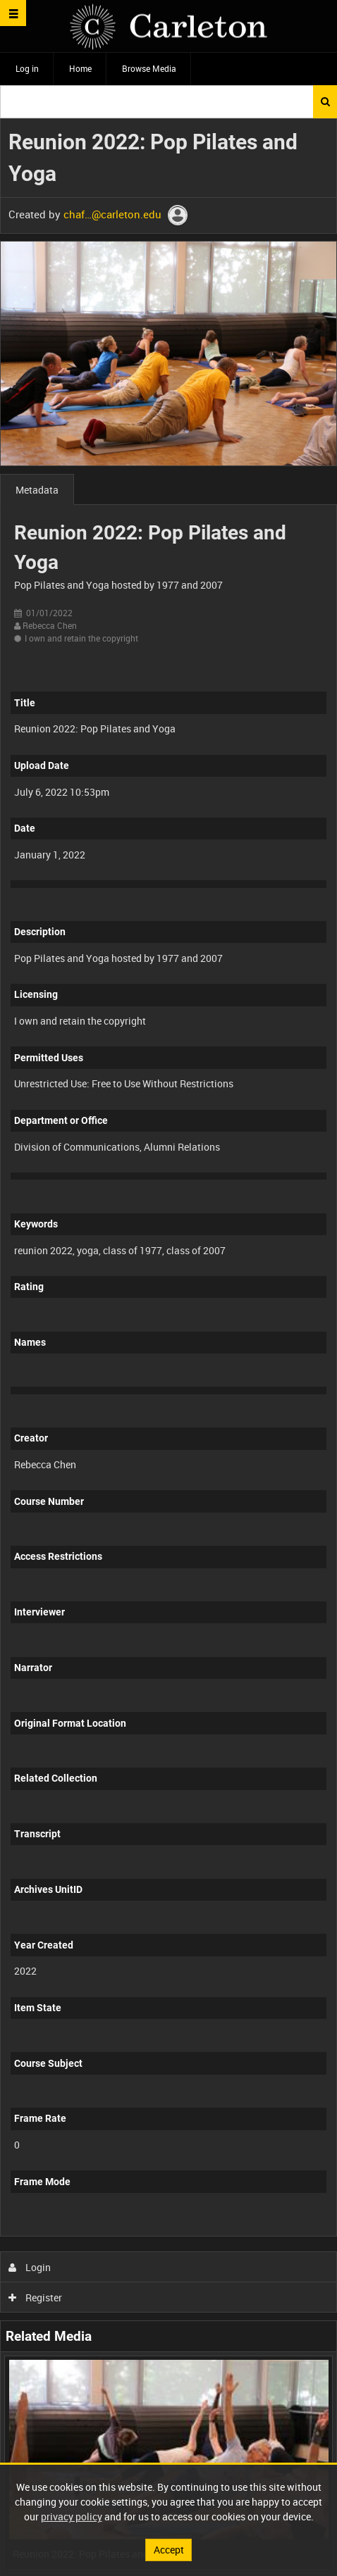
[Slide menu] (13, 13)
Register (35, 2297)
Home (80, 68)
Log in (27, 68)
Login (29, 2267)
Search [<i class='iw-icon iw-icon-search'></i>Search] (325, 101)
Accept (169, 2549)
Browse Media (149, 68)
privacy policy (71, 2516)
